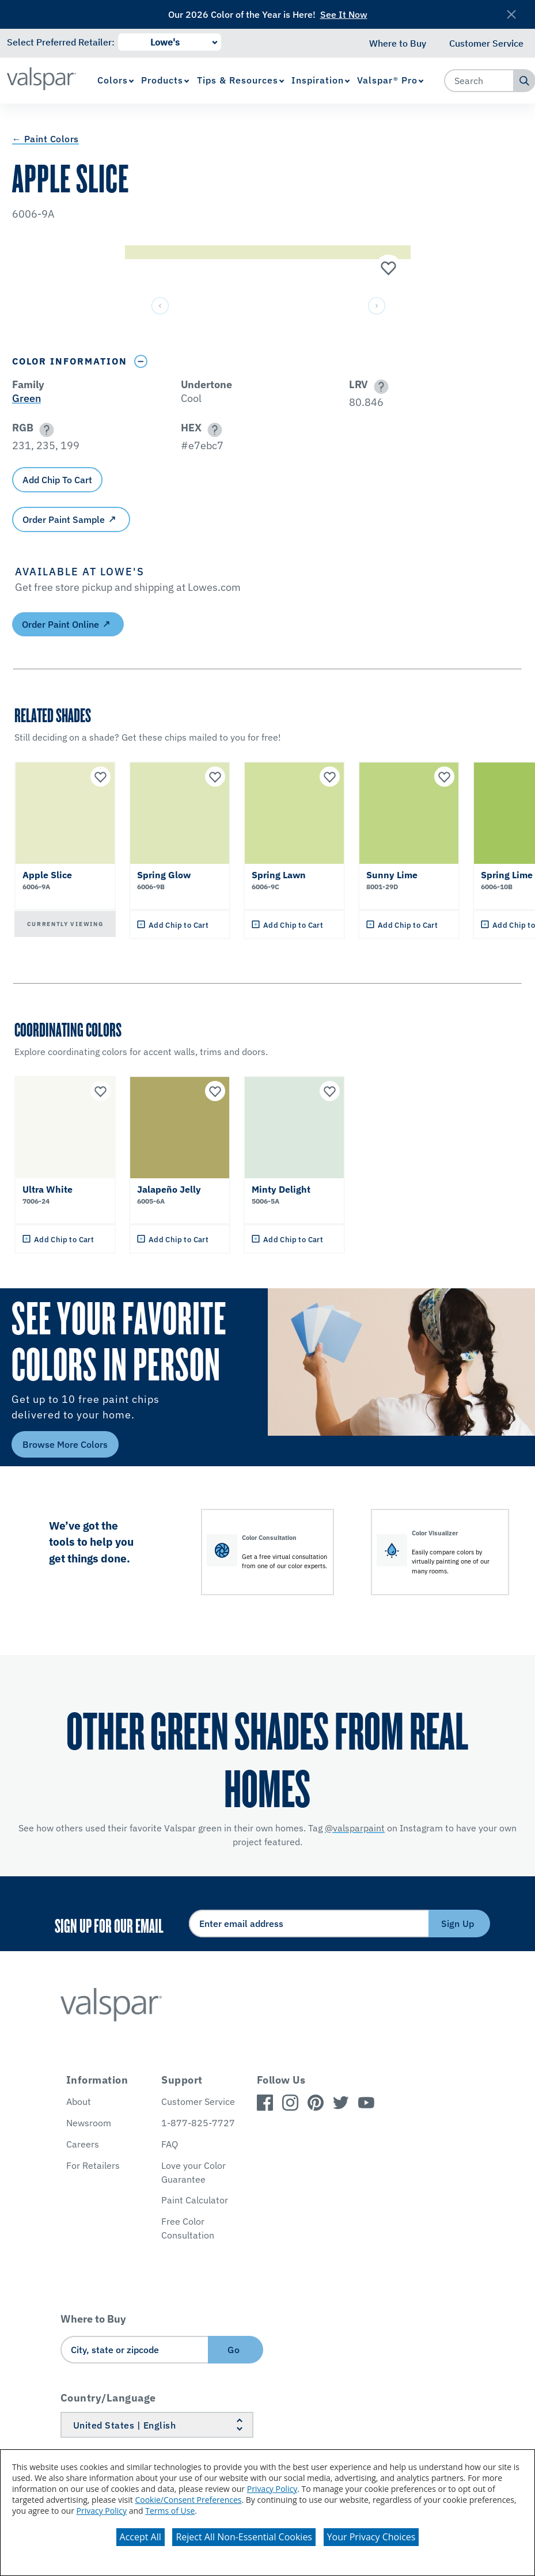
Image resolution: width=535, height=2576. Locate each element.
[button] (379, 387)
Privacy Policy (272, 2488)
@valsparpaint (355, 1828)
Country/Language (108, 2397)
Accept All (140, 2537)
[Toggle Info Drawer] (141, 361)
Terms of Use (170, 2510)
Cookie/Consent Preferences (188, 2499)
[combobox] (479, 80)
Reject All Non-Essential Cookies (244, 2537)
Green (26, 398)
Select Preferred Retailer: (61, 42)
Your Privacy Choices (371, 2537)
